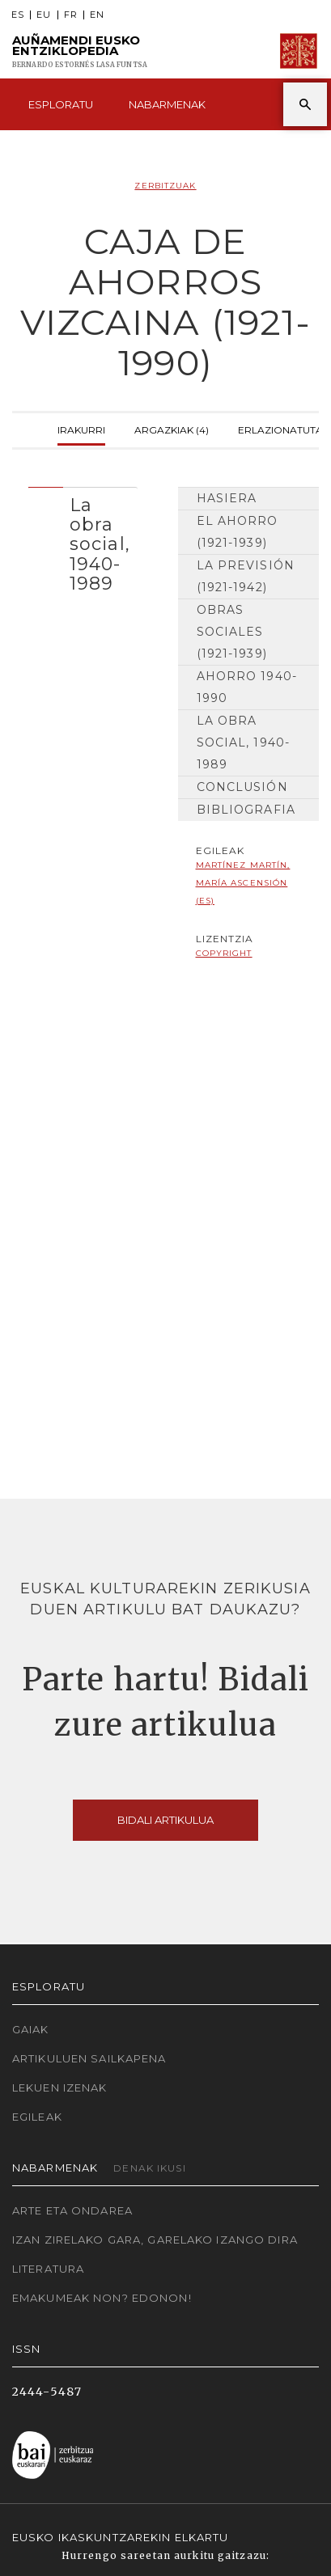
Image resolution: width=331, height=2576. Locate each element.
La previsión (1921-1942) (246, 576)
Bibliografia (246, 809)
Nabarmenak (167, 104)
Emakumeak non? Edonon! (102, 2297)
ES (17, 15)
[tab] (83, 540)
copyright (224, 953)
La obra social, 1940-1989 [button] (100, 544)
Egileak (37, 2116)
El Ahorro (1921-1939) (237, 532)
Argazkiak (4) (171, 428)
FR (71, 15)
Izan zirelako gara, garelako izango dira (155, 2239)
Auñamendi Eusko (79, 51)
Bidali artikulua (165, 1819)
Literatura (48, 2268)
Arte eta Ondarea (72, 2210)
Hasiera (227, 498)
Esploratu (60, 104)
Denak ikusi (149, 2168)
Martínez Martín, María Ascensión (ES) (243, 883)
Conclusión (242, 787)
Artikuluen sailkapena (89, 2058)
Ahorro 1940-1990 (247, 687)
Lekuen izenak (60, 2087)
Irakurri (81, 428)
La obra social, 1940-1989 (244, 742)
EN (97, 15)
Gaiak (30, 2029)
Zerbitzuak (165, 185)
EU (43, 15)
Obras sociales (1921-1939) (232, 632)
